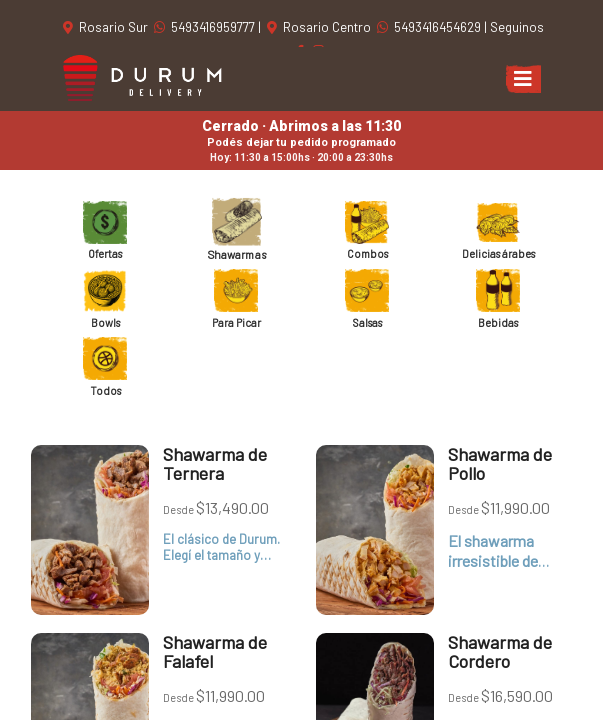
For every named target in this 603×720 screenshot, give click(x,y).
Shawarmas (236, 231)
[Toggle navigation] (523, 79)
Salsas (367, 299)
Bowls (105, 299)
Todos (105, 367)
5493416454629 (430, 27)
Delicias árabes (498, 230)
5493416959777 (206, 27)
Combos (367, 230)
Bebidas (498, 299)
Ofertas (105, 230)
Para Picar (236, 299)
